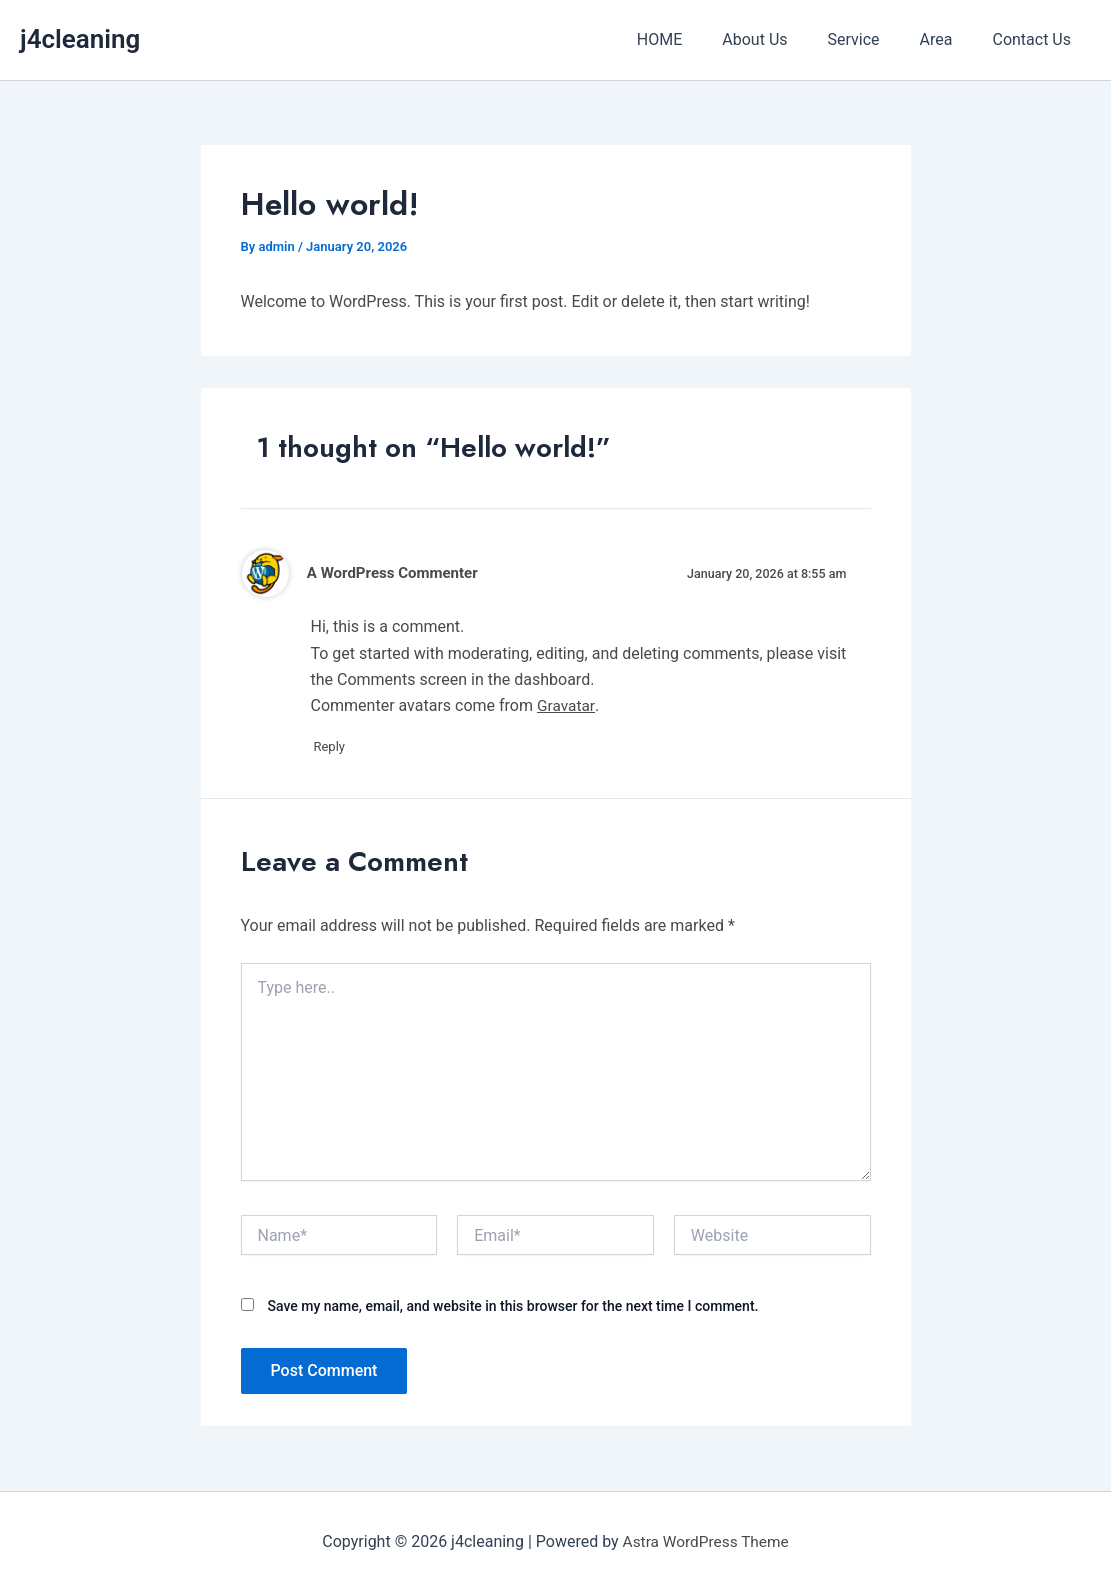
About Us (782, 39)
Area (948, 39)
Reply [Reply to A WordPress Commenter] (337, 747)
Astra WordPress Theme (705, 1541)
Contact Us (1035, 39)
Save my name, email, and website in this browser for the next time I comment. (512, 1308)
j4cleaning (80, 39)
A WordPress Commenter (395, 573)
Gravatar (566, 705)
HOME (695, 39)
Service (874, 39)
